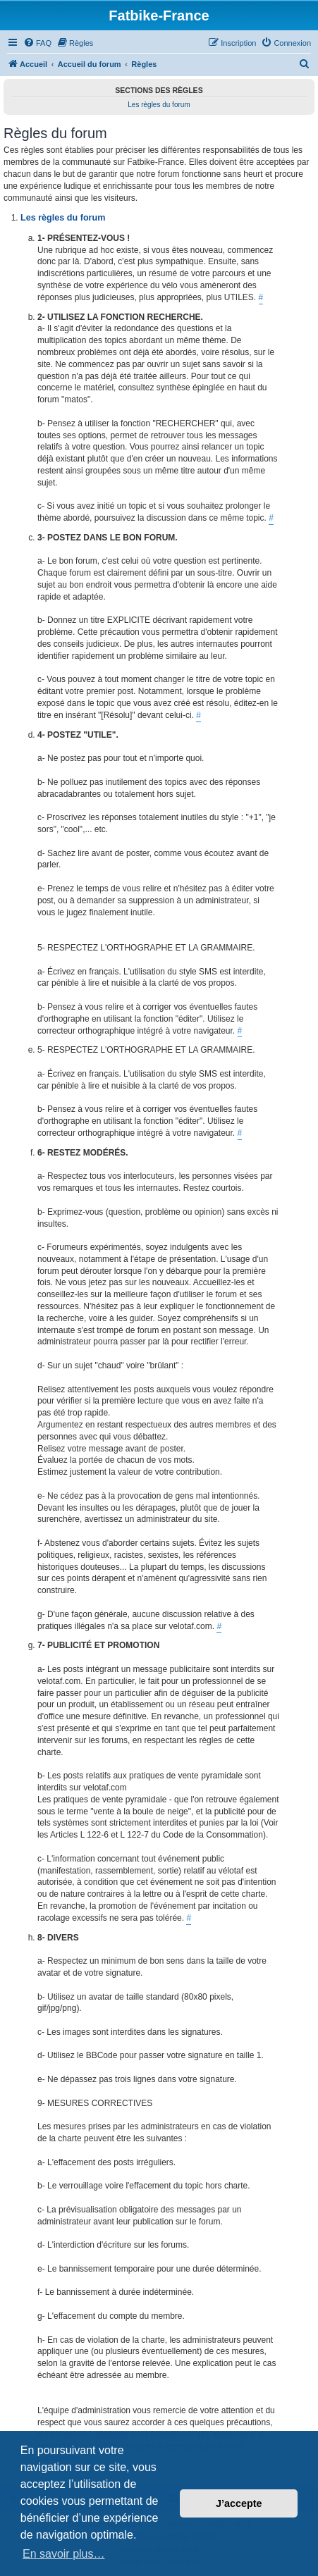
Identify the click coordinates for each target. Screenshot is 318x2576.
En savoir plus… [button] (64, 2554)
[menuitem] (37, 43)
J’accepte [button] (239, 2503)
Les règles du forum (159, 105)
